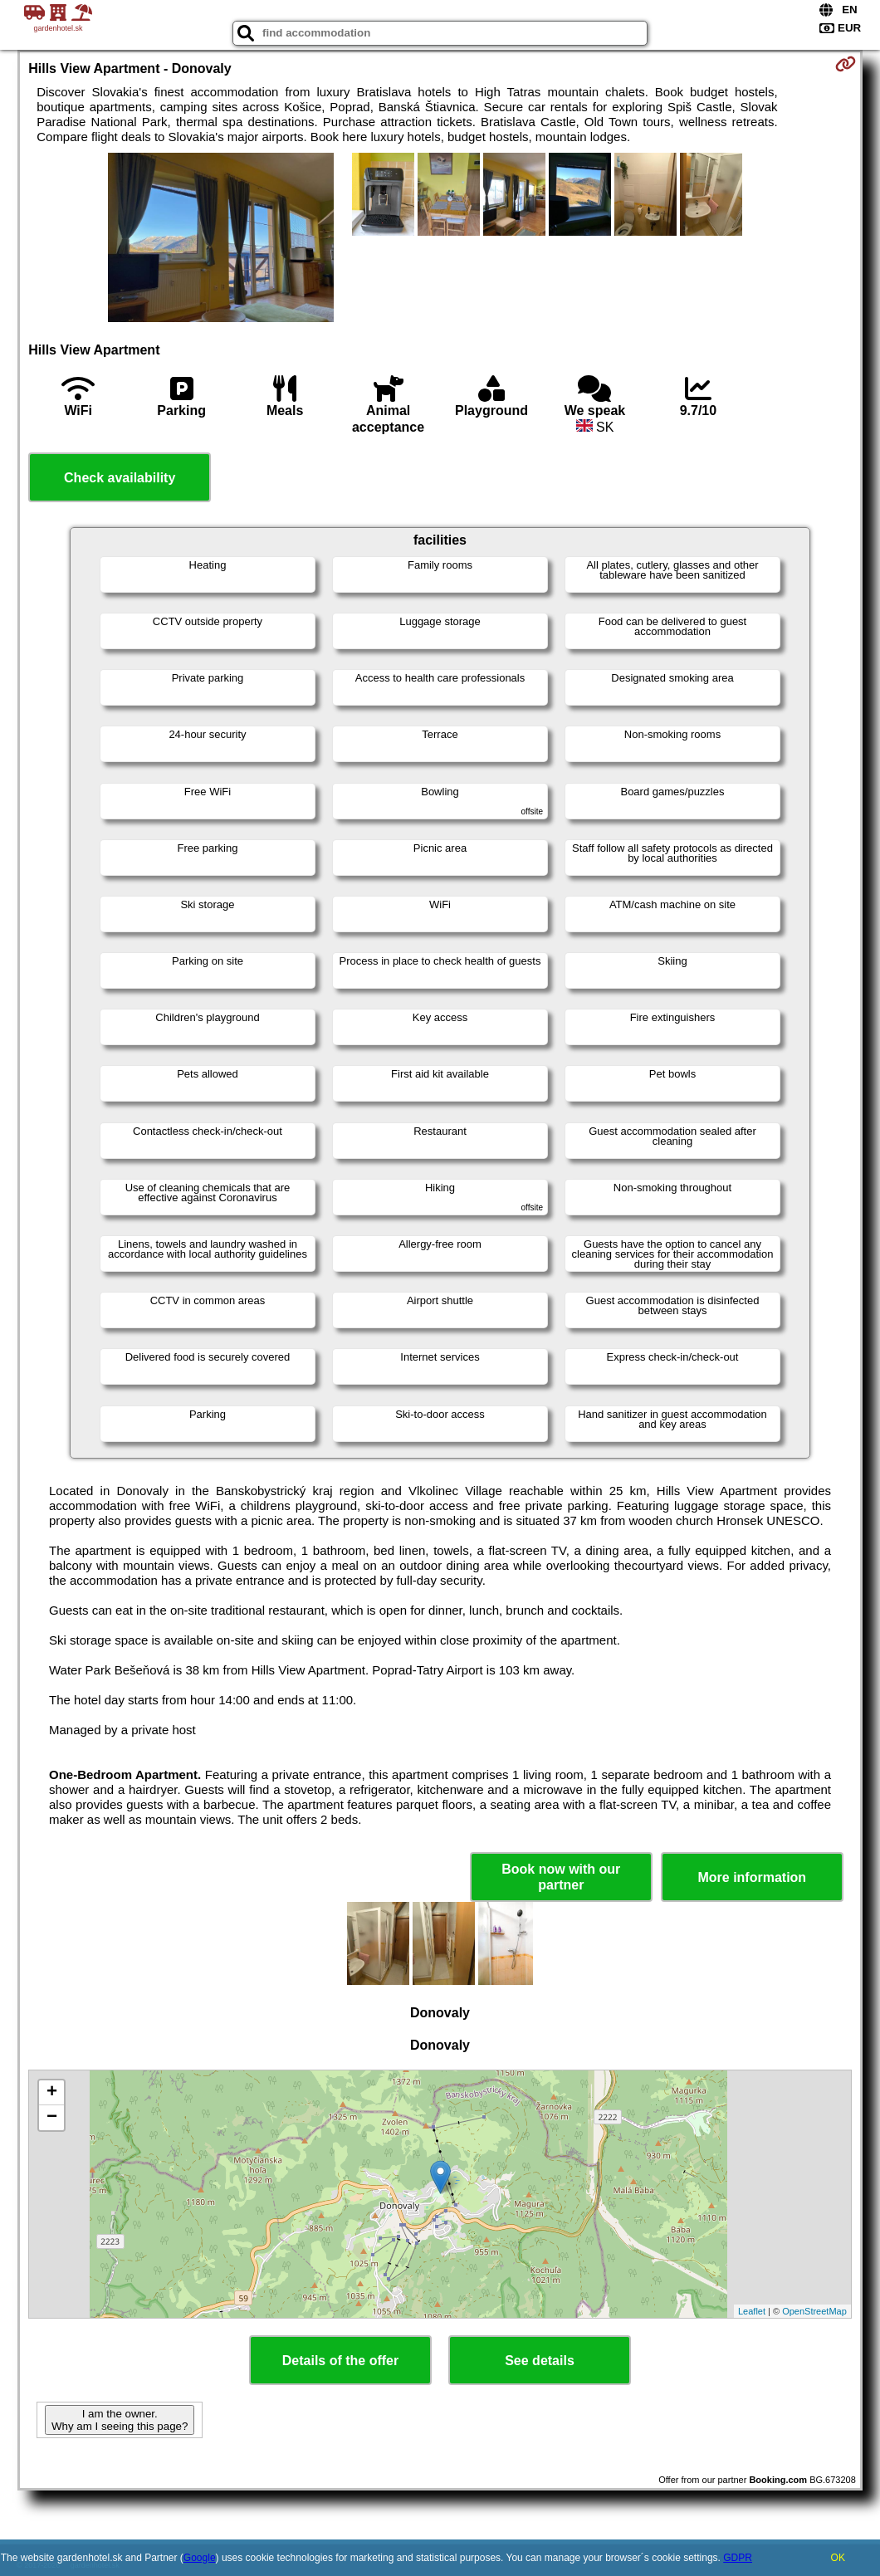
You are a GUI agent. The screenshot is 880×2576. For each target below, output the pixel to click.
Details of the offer (340, 2361)
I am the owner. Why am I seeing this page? (119, 2419)
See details (539, 2361)
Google (199, 2558)
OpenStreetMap (814, 2311)
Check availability (119, 478)
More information (751, 1877)
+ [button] (51, 2092)
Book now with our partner (560, 1877)
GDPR (737, 2558)
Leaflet (751, 2311)
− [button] (51, 2117)
